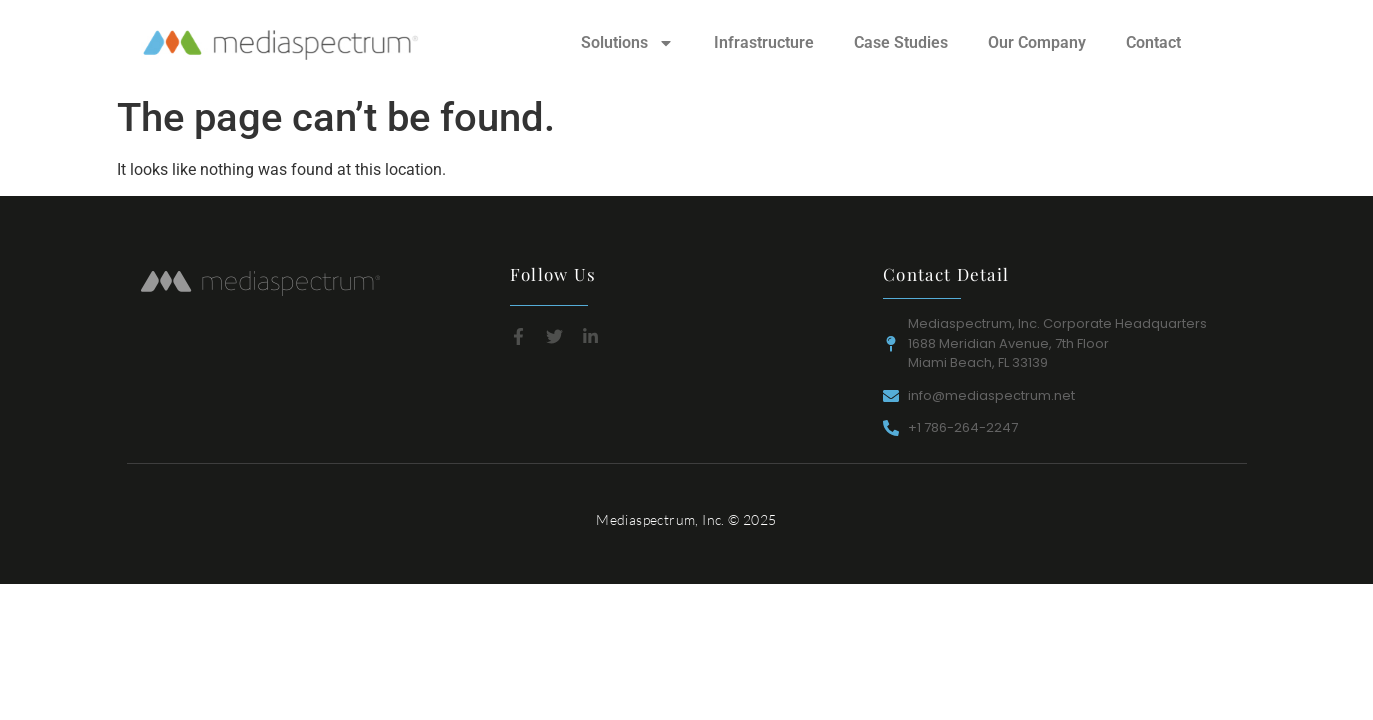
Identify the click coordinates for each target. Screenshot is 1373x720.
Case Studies (901, 42)
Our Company (1037, 42)
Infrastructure (764, 42)
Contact (1153, 42)
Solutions (627, 43)
